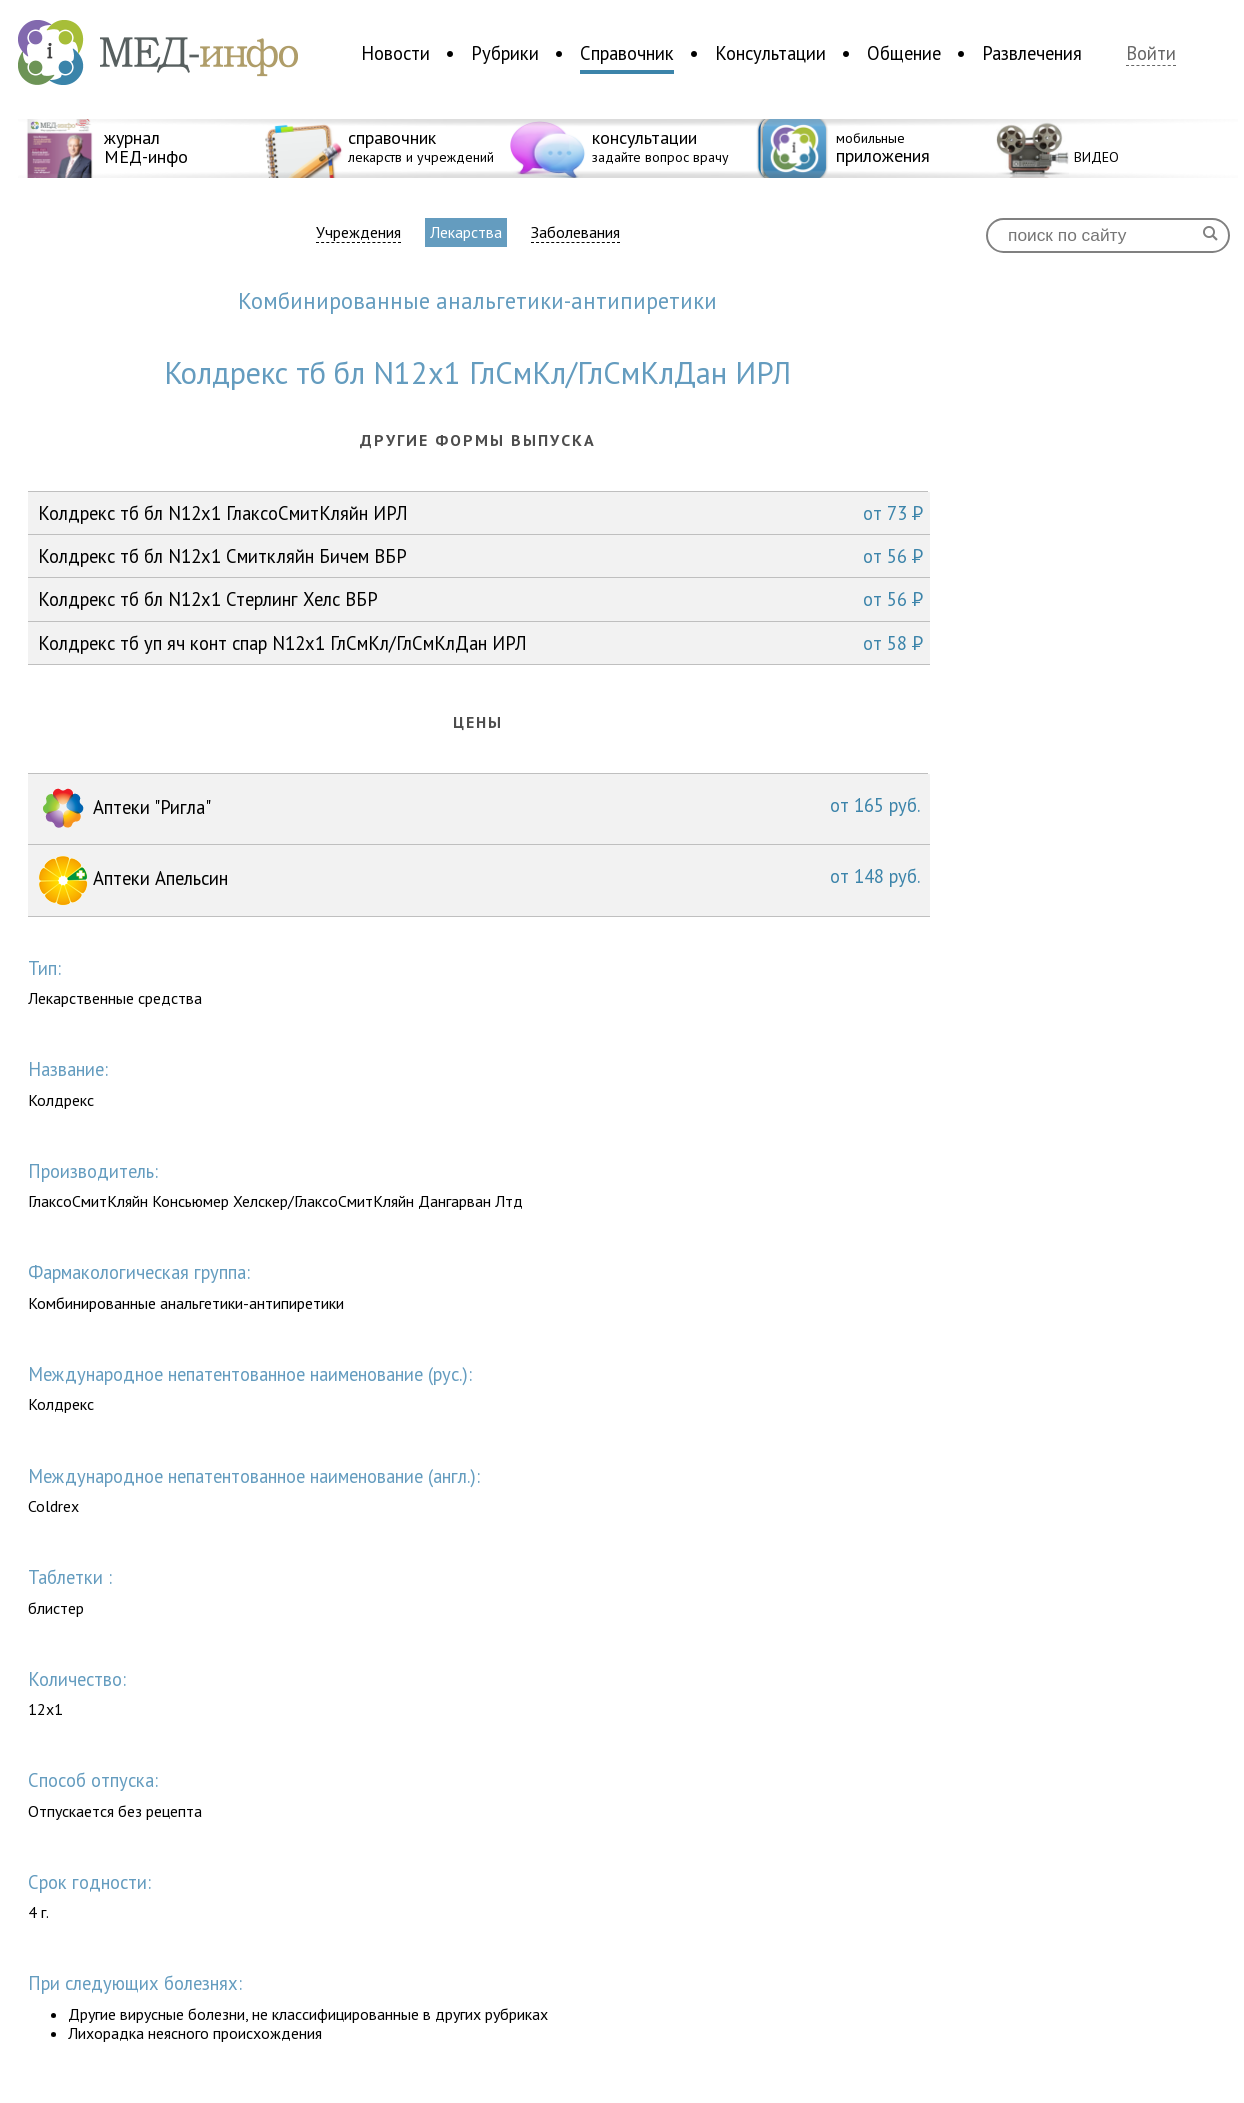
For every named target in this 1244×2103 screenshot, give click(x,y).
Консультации (770, 53)
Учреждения (358, 232)
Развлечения (1032, 53)
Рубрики (505, 53)
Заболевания (575, 232)
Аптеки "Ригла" (479, 809)
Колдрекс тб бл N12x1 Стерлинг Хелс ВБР (480, 599)
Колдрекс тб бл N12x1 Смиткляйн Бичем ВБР (480, 556)
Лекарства (466, 232)
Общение (904, 53)
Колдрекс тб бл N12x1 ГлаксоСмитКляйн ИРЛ (480, 513)
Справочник (627, 53)
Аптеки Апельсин (479, 880)
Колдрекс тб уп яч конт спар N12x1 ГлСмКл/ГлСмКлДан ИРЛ (480, 643)
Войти (1151, 53)
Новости (395, 53)
